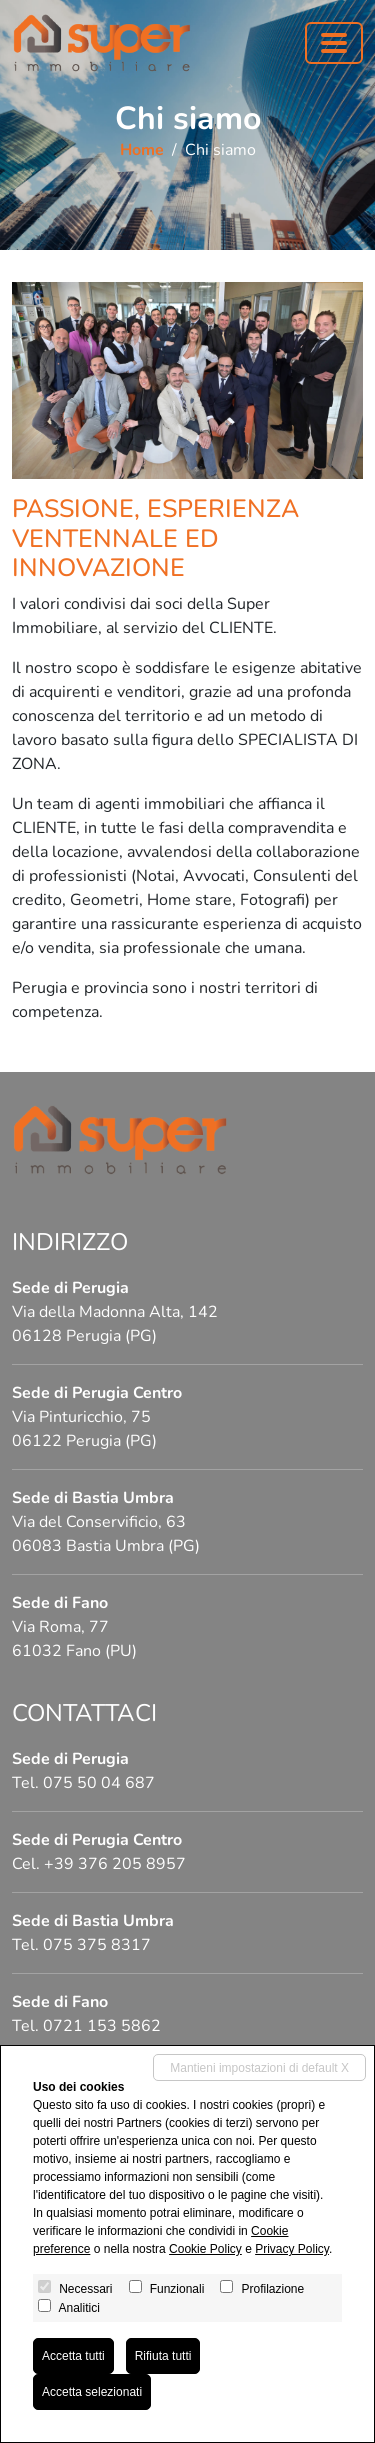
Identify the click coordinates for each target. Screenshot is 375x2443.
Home (142, 150)
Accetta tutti (73, 2356)
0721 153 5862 (102, 2026)
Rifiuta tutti (163, 2356)
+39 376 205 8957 (115, 1864)
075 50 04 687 (99, 1783)
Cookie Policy (205, 2249)
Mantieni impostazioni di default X (259, 2068)
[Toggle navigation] (334, 43)
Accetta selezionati (92, 2392)
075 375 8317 (97, 1945)
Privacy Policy (292, 2249)
